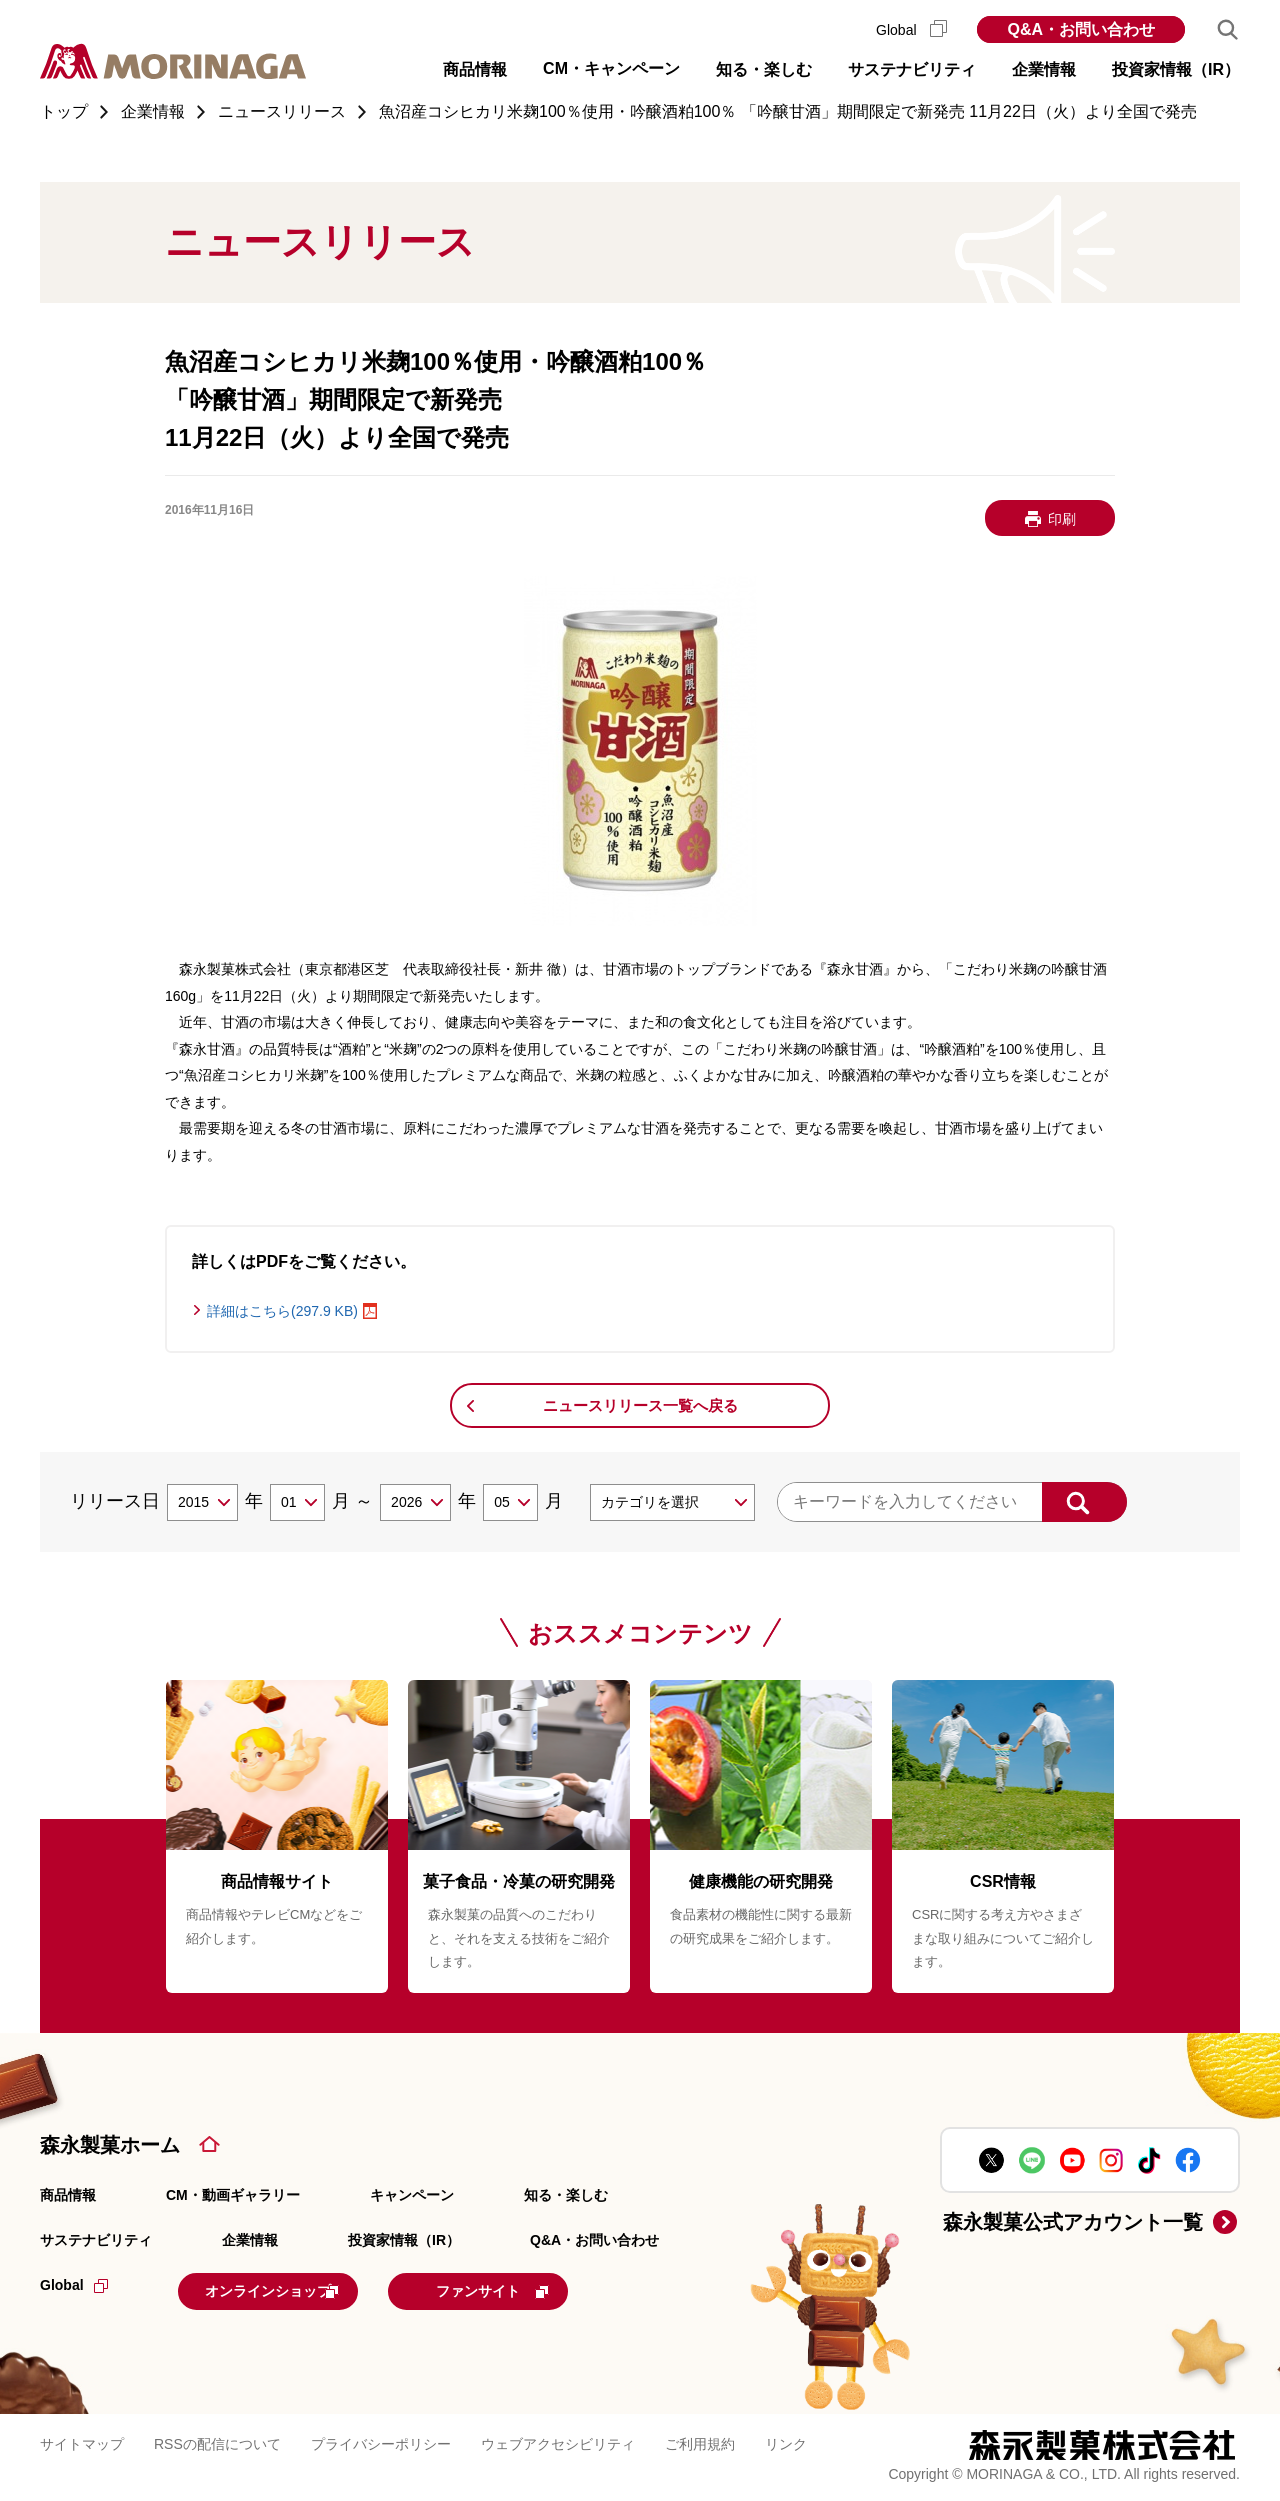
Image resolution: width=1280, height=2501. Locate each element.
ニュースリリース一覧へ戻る (640, 1405)
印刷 (1062, 519)
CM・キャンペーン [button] (611, 68)
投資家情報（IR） (404, 2240)
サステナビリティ (96, 2240)
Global (911, 30)
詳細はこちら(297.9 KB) (282, 1311)
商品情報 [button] (475, 69)
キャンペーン (412, 2195)
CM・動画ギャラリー (233, 2195)
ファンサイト (562, 2289)
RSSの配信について (217, 2441)
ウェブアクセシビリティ (558, 2441)
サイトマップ (82, 2441)
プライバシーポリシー (381, 2441)
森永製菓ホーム (110, 2145)
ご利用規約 (700, 2441)
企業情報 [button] (1044, 69)
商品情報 (68, 2195)
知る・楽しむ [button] (764, 69)
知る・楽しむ (566, 2195)
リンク (786, 2441)
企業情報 (250, 2240)
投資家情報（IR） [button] (1176, 69)
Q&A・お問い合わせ (1081, 29)
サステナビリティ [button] (912, 69)
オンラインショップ (302, 2289)
